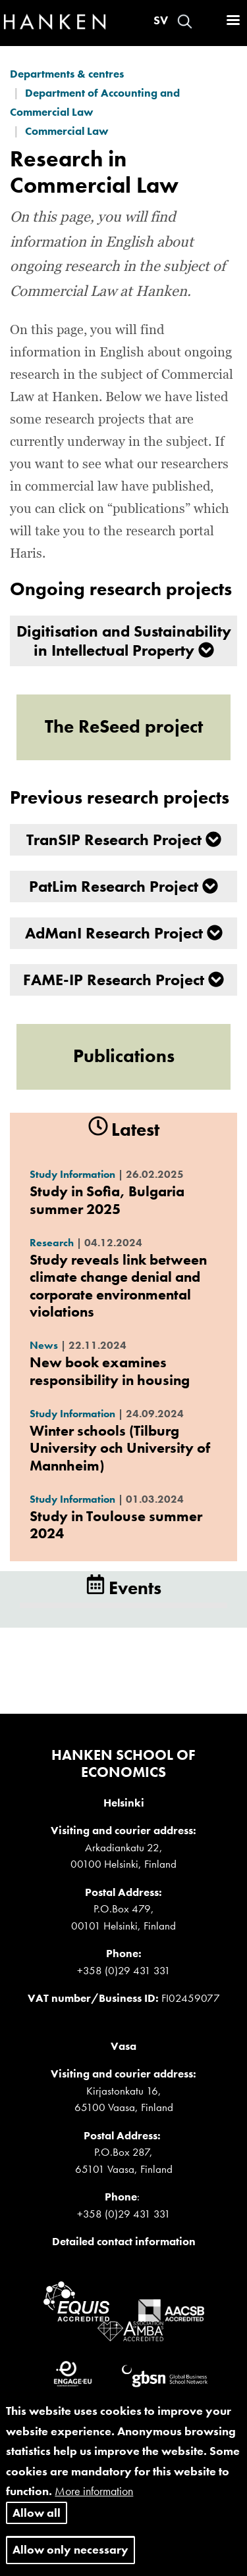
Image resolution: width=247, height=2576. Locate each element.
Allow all (37, 2525)
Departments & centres (67, 73)
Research (52, 1243)
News (44, 1345)
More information (94, 2504)
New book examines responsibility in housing (110, 1371)
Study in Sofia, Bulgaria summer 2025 (107, 1200)
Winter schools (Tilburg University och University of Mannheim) (120, 1448)
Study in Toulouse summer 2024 (116, 1525)
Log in (208, 21)
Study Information (72, 1174)
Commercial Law (66, 131)
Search (184, 21)
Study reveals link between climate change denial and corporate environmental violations (118, 1285)
